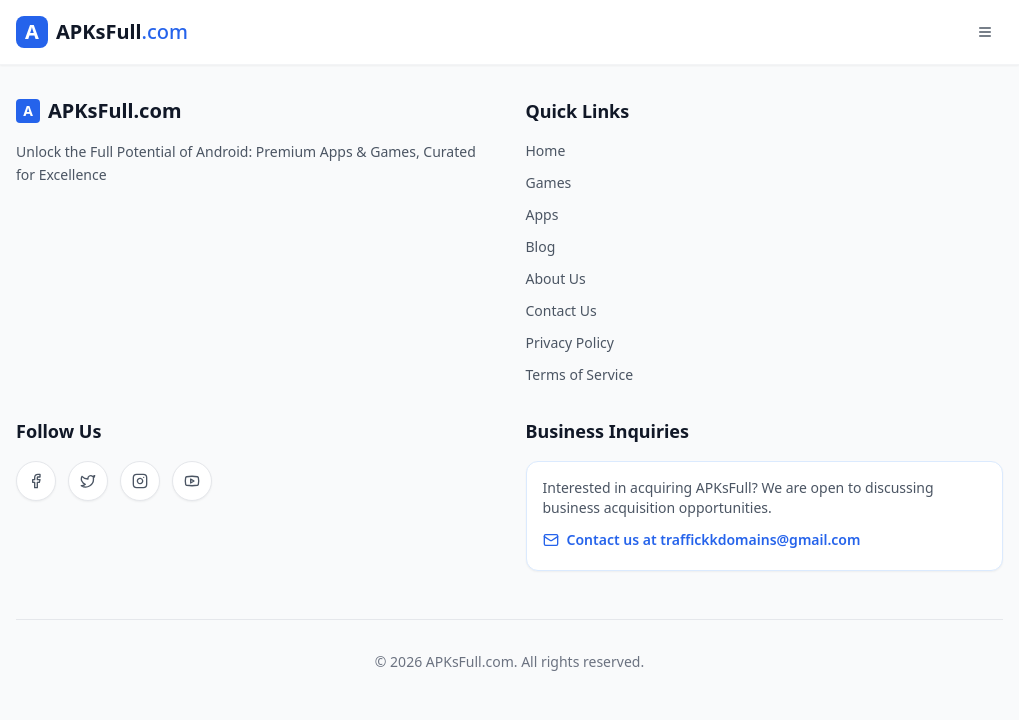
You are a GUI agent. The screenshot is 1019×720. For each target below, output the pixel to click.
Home (546, 150)
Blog (541, 246)
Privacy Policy (570, 342)
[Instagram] (140, 481)
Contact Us (561, 310)
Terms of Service (580, 374)
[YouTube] (192, 481)
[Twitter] (88, 481)
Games (549, 182)
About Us (556, 278)
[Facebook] (36, 481)
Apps (542, 214)
